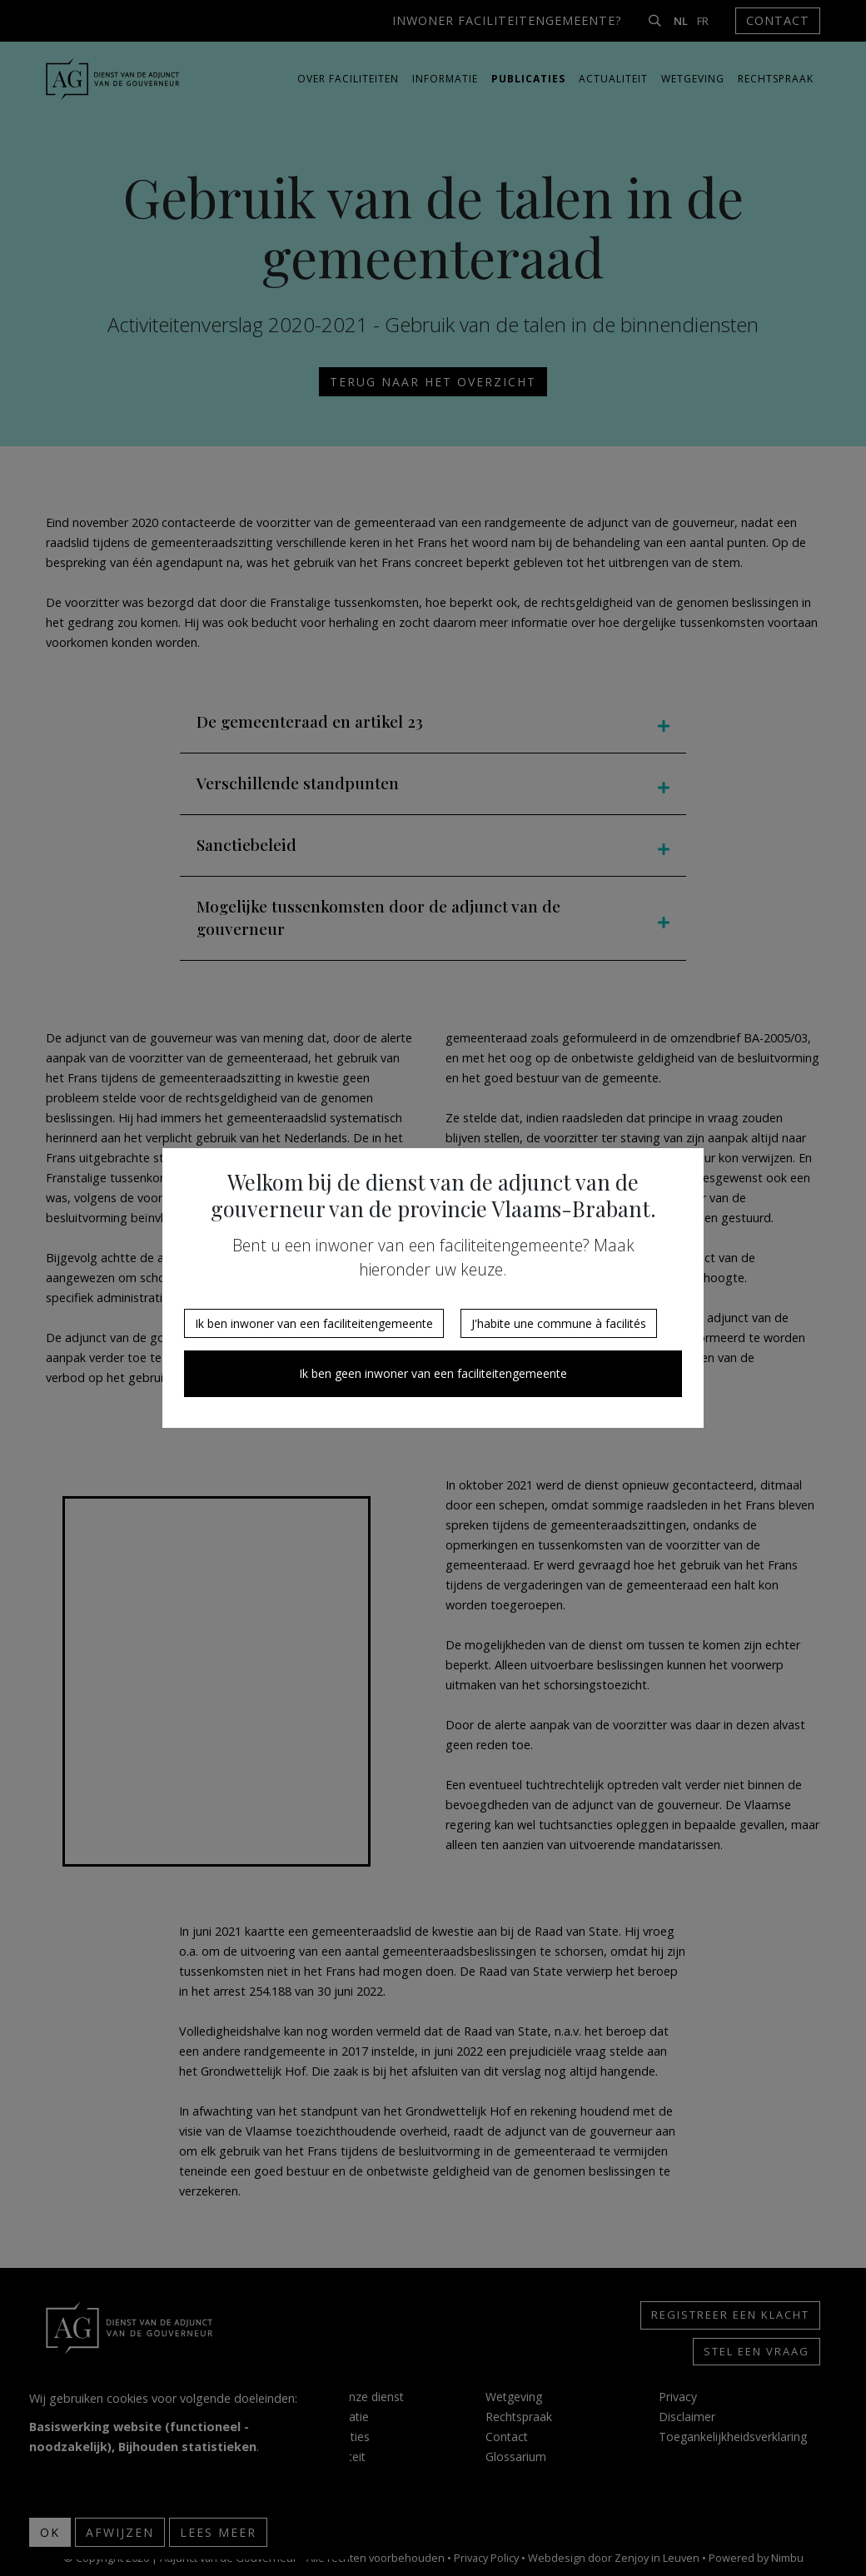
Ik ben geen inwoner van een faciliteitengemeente (433, 1373)
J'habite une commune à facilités (558, 1323)
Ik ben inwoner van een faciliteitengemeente (314, 1323)
